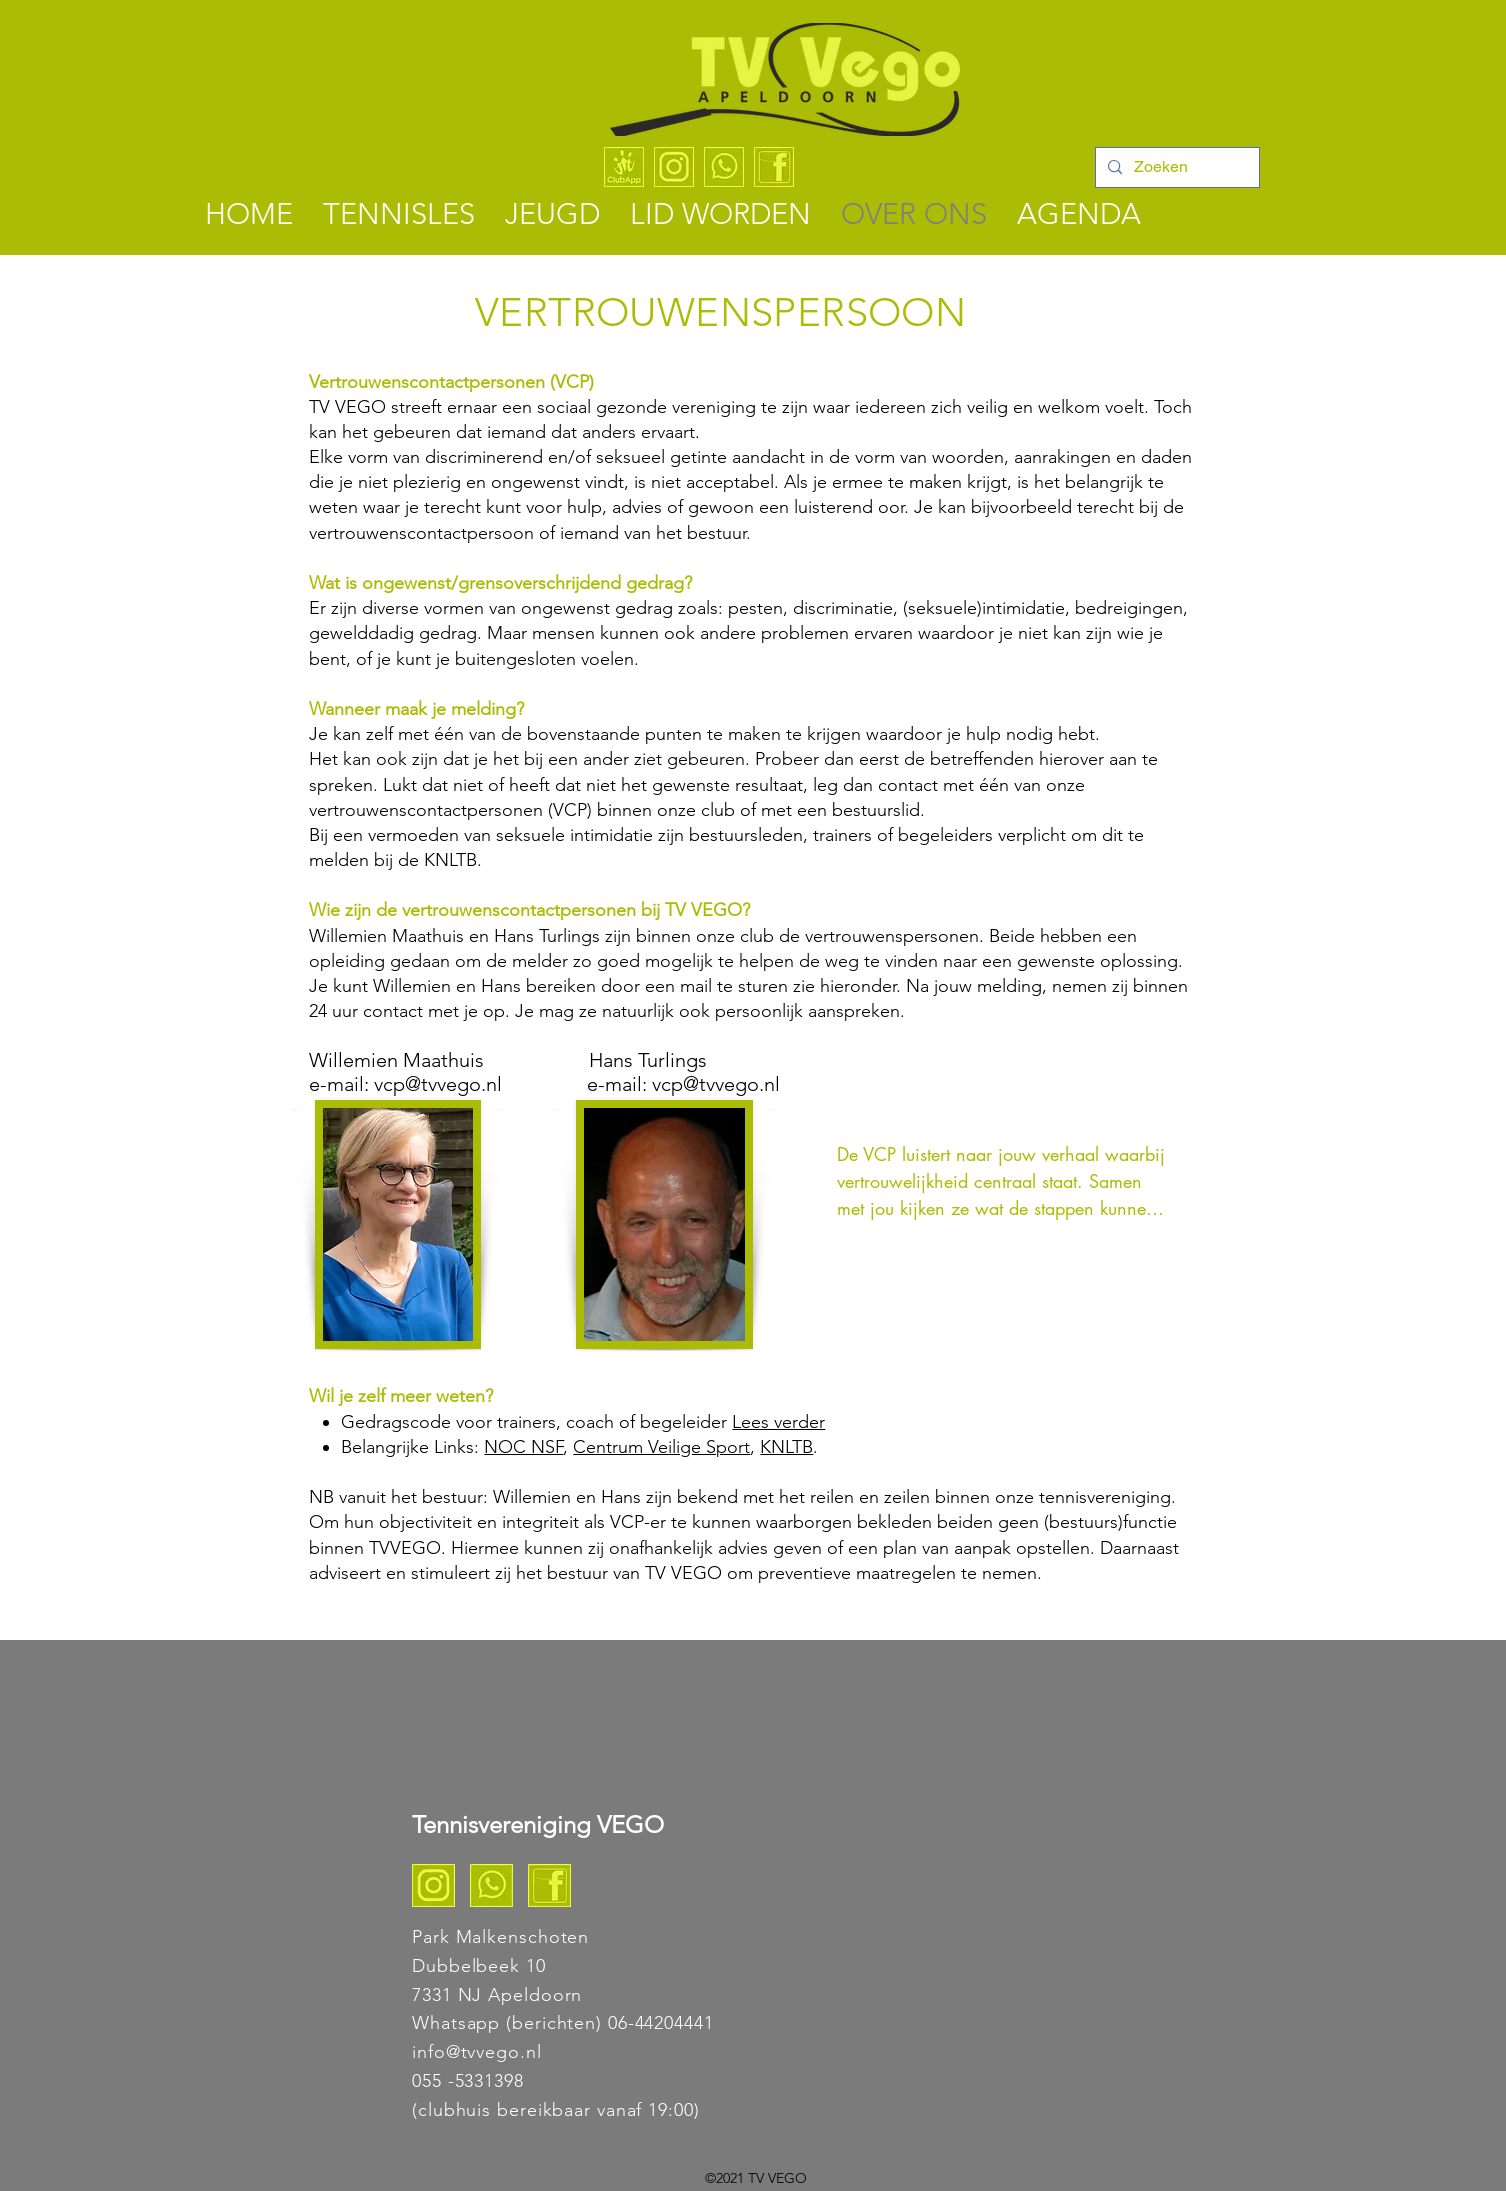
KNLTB (786, 1447)
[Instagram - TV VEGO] (674, 167)
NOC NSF (523, 1447)
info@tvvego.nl (477, 2052)
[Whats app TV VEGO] (491, 1885)
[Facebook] (774, 167)
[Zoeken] (1175, 167)
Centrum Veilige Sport (661, 1447)
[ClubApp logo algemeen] (624, 167)
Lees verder (778, 1422)
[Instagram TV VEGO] (433, 1885)
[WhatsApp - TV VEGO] (724, 167)
